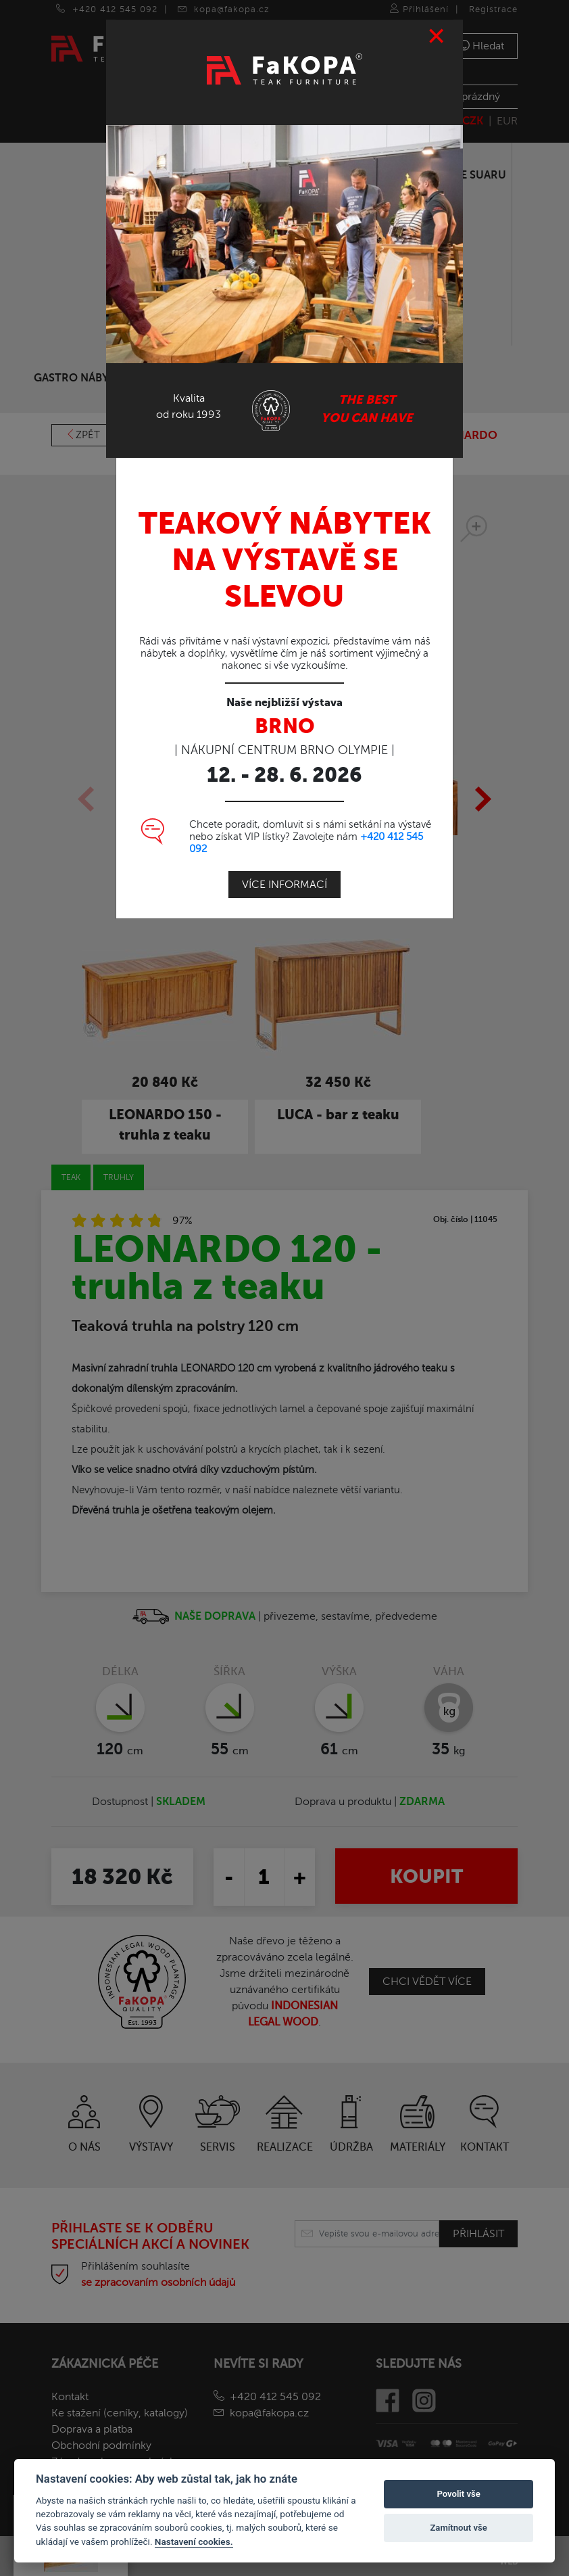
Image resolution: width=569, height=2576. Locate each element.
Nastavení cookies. (194, 2541)
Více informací (284, 883)
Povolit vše (458, 2494)
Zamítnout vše (458, 2528)
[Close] (437, 35)
